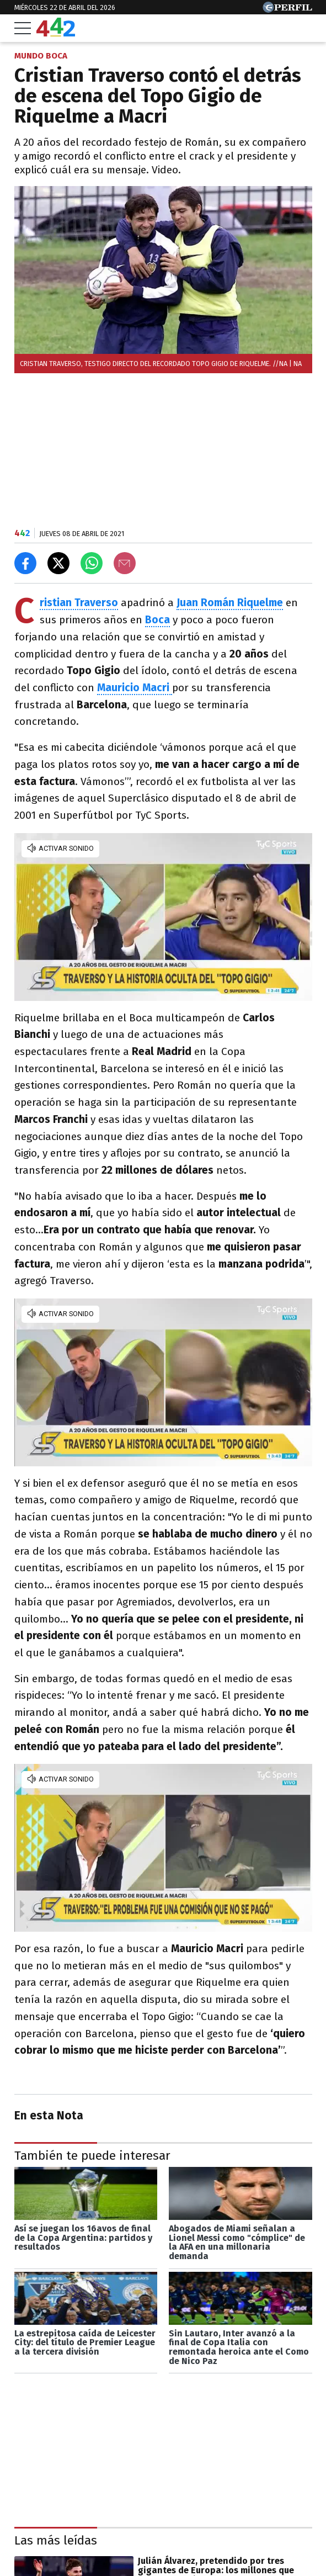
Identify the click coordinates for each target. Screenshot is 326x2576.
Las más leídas (55, 2540)
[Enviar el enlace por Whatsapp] (92, 563)
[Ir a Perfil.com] (287, 9)
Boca (157, 619)
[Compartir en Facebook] (25, 563)
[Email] (125, 563)
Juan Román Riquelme (230, 602)
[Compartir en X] (58, 563)
